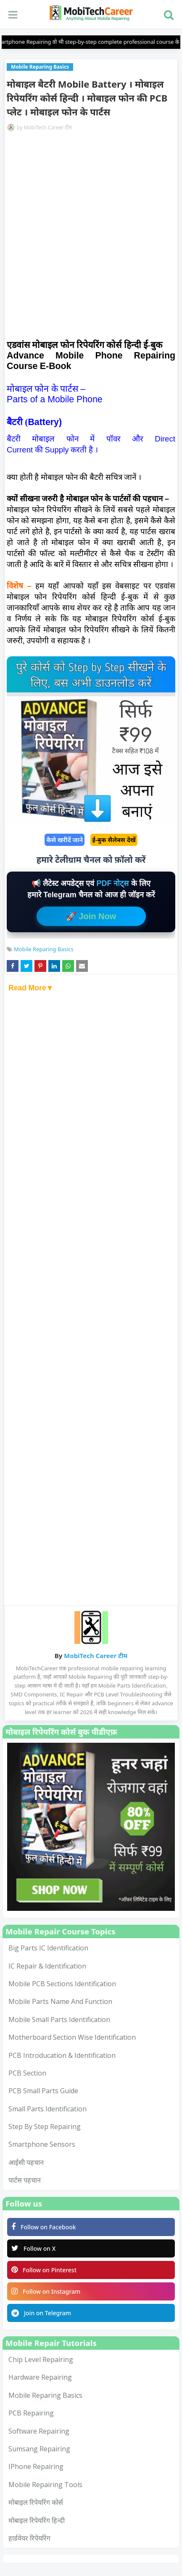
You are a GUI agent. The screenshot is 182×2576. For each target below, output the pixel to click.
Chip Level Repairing (40, 2359)
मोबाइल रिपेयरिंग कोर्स (35, 2502)
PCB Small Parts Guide (43, 2090)
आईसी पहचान (26, 2162)
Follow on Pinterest (43, 2270)
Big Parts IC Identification (48, 1948)
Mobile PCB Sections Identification (62, 1983)
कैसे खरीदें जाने (64, 839)
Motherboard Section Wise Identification (72, 2037)
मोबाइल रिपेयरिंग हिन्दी (36, 2520)
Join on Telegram (41, 2313)
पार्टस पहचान (24, 2180)
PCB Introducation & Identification (62, 2055)
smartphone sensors (41, 2144)
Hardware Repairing (40, 2377)
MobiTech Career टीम (48, 127)
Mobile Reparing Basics (44, 949)
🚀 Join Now (91, 916)
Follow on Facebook (43, 2227)
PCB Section (27, 2073)
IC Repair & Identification (47, 1966)
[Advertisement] (91, 237)
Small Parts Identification (47, 2108)
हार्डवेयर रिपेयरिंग (29, 2538)
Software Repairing (38, 2431)
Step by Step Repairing (44, 2126)
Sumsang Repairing (39, 2448)
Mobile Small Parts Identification (59, 2019)
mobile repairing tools (45, 2484)
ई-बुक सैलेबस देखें (114, 839)
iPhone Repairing (35, 2466)
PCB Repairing (31, 2413)
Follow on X (33, 2248)
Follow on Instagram (45, 2291)
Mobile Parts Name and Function (60, 2001)
